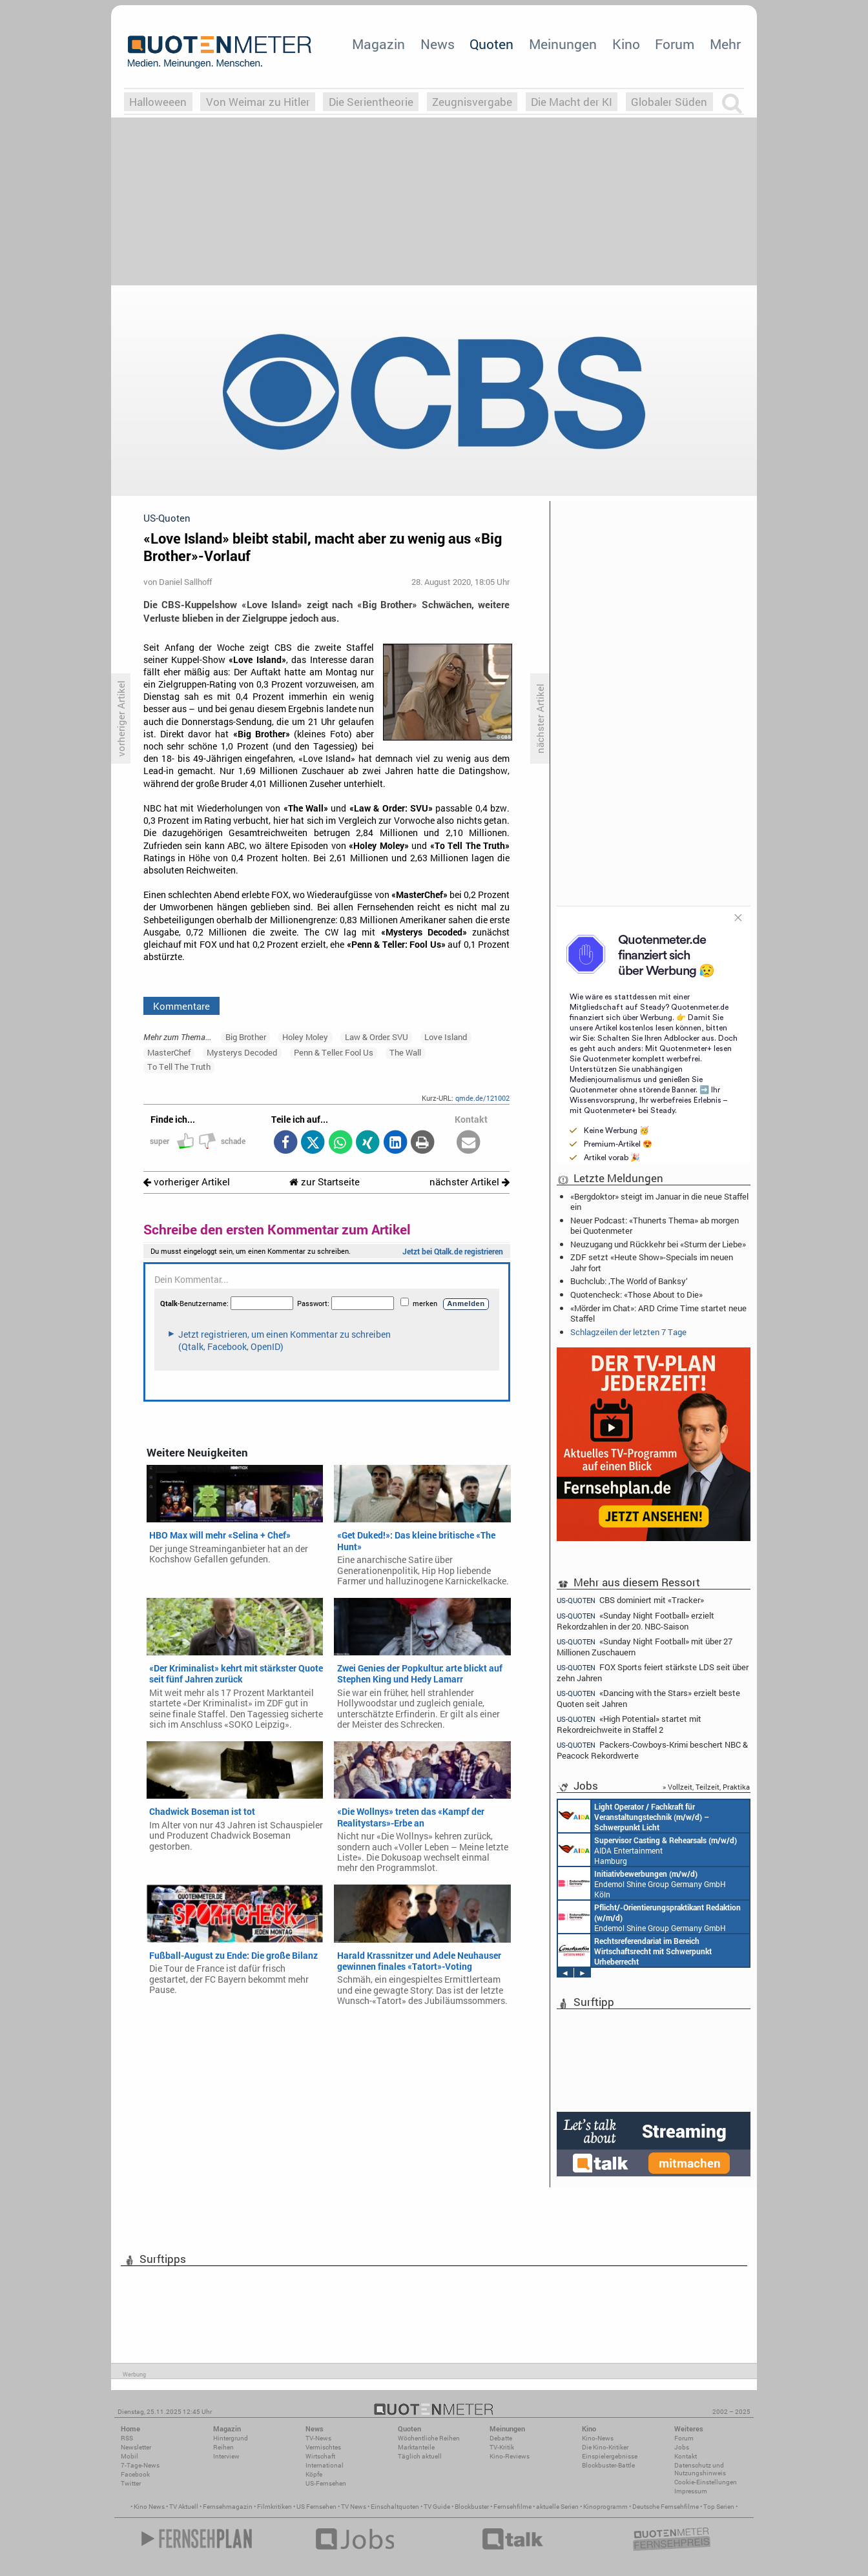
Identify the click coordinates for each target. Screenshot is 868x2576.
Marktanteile (416, 2447)
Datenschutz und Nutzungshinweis (700, 2469)
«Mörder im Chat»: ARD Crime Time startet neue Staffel (658, 1313)
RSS (127, 2438)
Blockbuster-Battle (608, 2465)
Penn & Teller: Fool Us (333, 1052)
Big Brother (245, 1037)
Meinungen (563, 44)
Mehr (725, 44)
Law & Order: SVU (376, 1037)
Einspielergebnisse (609, 2456)
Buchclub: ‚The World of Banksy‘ (629, 1281)
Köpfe (313, 2474)
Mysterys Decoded (242, 1052)
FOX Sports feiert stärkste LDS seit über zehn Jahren (653, 1672)
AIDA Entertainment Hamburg (647, 1850)
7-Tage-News (140, 2465)
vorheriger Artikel (186, 1182)
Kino (626, 44)
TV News (353, 2506)
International (324, 2465)
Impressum (690, 2491)
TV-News (318, 2438)
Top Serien (718, 2506)
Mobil (129, 2456)
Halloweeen (158, 101)
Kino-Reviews (510, 2456)
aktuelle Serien (557, 2506)
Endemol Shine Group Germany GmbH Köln (642, 1883)
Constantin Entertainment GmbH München (635, 1950)
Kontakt (685, 2456)
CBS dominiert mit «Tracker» (630, 1600)
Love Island (445, 1037)
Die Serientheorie (371, 101)
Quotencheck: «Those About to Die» (636, 1294)
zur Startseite (324, 1182)
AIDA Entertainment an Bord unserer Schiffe (633, 1816)
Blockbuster (472, 2506)
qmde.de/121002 (482, 1098)
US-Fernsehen (325, 2483)
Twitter (131, 2483)
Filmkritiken (274, 2506)
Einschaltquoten (395, 2506)
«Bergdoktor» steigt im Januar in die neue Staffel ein (659, 1201)
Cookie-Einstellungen (705, 2482)
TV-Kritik (502, 2447)
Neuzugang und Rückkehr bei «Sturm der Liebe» (658, 1244)
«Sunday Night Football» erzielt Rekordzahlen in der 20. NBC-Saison (635, 1620)
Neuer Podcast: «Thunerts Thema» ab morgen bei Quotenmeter (654, 1225)
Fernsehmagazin (228, 2506)
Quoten (491, 44)
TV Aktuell (183, 2506)
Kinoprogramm (605, 2506)
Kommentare (181, 1005)
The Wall (405, 1052)
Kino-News (598, 2438)
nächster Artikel (469, 1182)
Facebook (135, 2474)
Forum (674, 44)
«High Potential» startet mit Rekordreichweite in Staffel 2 (629, 1724)
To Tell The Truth (179, 1066)
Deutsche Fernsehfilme (665, 2506)
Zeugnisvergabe (472, 101)
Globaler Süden (669, 101)
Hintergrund (230, 2438)
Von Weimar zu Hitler (258, 101)
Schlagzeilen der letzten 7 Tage (628, 1332)
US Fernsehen (316, 2506)
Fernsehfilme (512, 2506)
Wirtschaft (320, 2456)
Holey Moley (305, 1037)
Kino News (149, 2506)
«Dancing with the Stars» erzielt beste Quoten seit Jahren (648, 1698)
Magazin (378, 44)
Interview (226, 2456)
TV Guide (437, 2506)
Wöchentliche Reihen (429, 2438)
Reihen (223, 2447)
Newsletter (136, 2447)
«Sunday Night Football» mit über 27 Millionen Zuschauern (644, 1646)
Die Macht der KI (571, 101)
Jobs (681, 2447)
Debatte (501, 2438)
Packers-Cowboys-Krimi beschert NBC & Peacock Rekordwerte (652, 1750)
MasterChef (169, 1052)
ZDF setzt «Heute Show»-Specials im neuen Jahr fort (651, 1262)
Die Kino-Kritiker (605, 2447)
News (437, 44)
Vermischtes (323, 2447)
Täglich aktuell (420, 2456)
